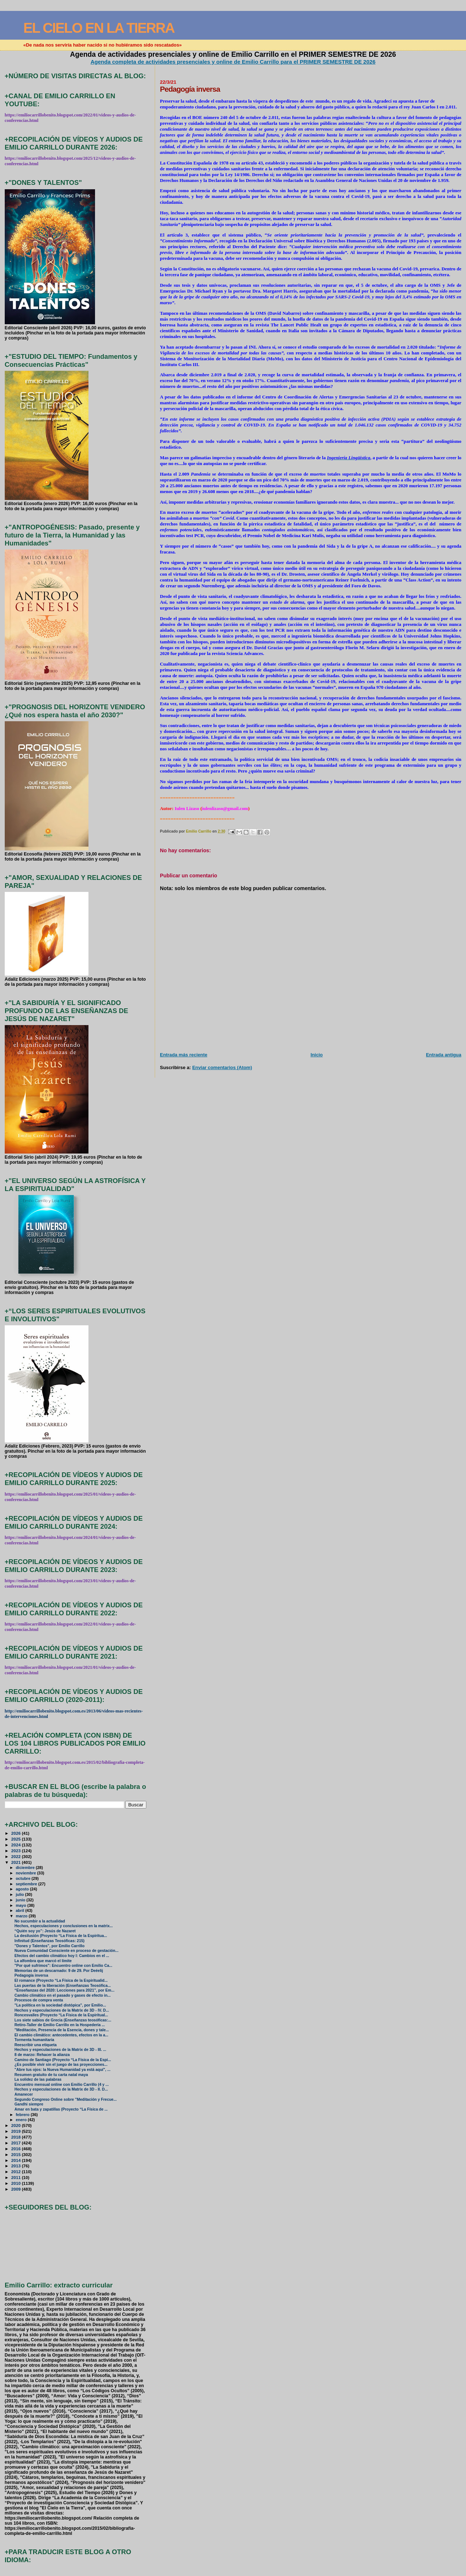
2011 (16, 2177)
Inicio (317, 1054)
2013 (16, 2165)
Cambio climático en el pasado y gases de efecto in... (63, 1995)
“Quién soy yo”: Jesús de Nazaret (45, 1931)
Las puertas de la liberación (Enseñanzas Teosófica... (63, 1986)
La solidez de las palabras (38, 2079)
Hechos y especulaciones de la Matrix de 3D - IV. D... (62, 2010)
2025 (16, 1839)
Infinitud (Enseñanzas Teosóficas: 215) (49, 1941)
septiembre (27, 1884)
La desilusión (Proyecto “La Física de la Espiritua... (61, 1936)
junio (21, 1900)
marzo (22, 1916)
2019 (16, 2131)
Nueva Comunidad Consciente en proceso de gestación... (67, 1951)
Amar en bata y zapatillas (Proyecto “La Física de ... (61, 2109)
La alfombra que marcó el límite (43, 1961)
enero (22, 2119)
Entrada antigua (443, 1054)
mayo (21, 1905)
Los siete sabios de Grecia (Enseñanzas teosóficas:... (63, 2020)
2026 (16, 1833)
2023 (16, 1850)
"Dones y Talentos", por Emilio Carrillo (49, 1946)
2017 (16, 2142)
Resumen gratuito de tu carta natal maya (51, 2075)
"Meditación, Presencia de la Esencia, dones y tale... (62, 2030)
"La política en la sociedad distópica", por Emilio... (60, 2005)
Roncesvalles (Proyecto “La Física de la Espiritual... (61, 2015)
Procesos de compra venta (39, 2000)
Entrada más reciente (183, 1054)
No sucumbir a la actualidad (40, 1921)
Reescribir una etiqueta (36, 2045)
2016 (16, 2148)
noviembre (26, 1873)
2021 (16, 1862)
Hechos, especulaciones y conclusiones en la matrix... (64, 1926)
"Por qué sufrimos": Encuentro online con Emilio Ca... (63, 1966)
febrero (23, 2114)
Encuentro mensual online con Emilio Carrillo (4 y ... (62, 2085)
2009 (16, 2189)
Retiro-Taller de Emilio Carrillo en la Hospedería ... (60, 2025)
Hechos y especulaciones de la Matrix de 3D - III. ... (60, 2050)
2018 (16, 2137)
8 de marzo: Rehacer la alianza (42, 2055)
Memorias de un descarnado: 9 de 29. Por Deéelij (59, 1971)
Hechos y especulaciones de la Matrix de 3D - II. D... (61, 2089)
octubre (23, 1878)
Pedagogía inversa (31, 1975)
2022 (16, 1856)
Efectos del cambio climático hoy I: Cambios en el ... (62, 1956)
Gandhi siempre (29, 2104)
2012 (16, 2171)
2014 (16, 2160)
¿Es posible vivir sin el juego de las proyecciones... (61, 2065)
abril (20, 1910)
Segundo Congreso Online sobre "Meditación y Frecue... (66, 2099)
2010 (16, 2183)
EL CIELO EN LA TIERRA (98, 28)
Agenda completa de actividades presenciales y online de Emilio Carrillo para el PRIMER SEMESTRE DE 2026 (233, 62)
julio (20, 1894)
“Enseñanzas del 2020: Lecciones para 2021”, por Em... (65, 1990)
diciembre (26, 1867)
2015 (16, 2154)
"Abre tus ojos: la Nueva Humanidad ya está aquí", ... (63, 2070)
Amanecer (24, 2094)
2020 (16, 2125)
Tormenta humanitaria (34, 2040)
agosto (23, 1889)
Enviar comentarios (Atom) (222, 1067)
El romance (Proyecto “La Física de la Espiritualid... (61, 1980)
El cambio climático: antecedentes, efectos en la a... (61, 2035)
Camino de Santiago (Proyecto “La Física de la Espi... (63, 2060)
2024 (16, 1844)
